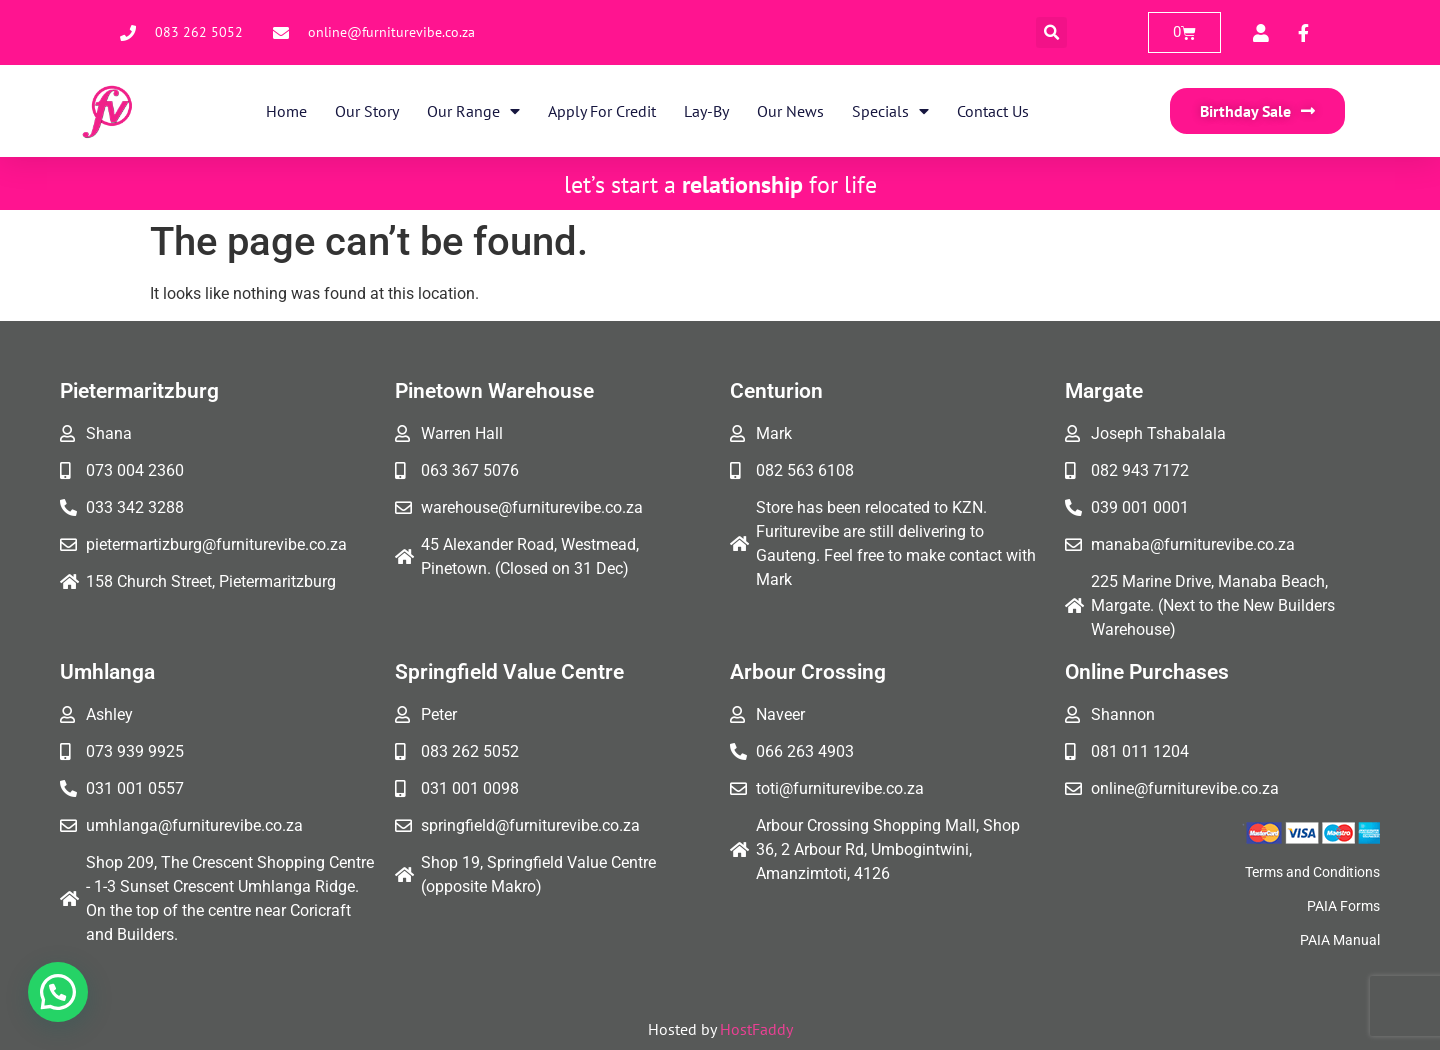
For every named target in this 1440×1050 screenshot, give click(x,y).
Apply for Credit (602, 111)
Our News (790, 111)
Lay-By (706, 111)
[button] (1051, 32)
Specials (890, 111)
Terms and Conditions (1312, 872)
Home (286, 111)
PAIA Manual (1340, 940)
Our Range (473, 111)
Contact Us (993, 111)
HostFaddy (756, 1029)
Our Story (367, 111)
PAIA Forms (1343, 906)
